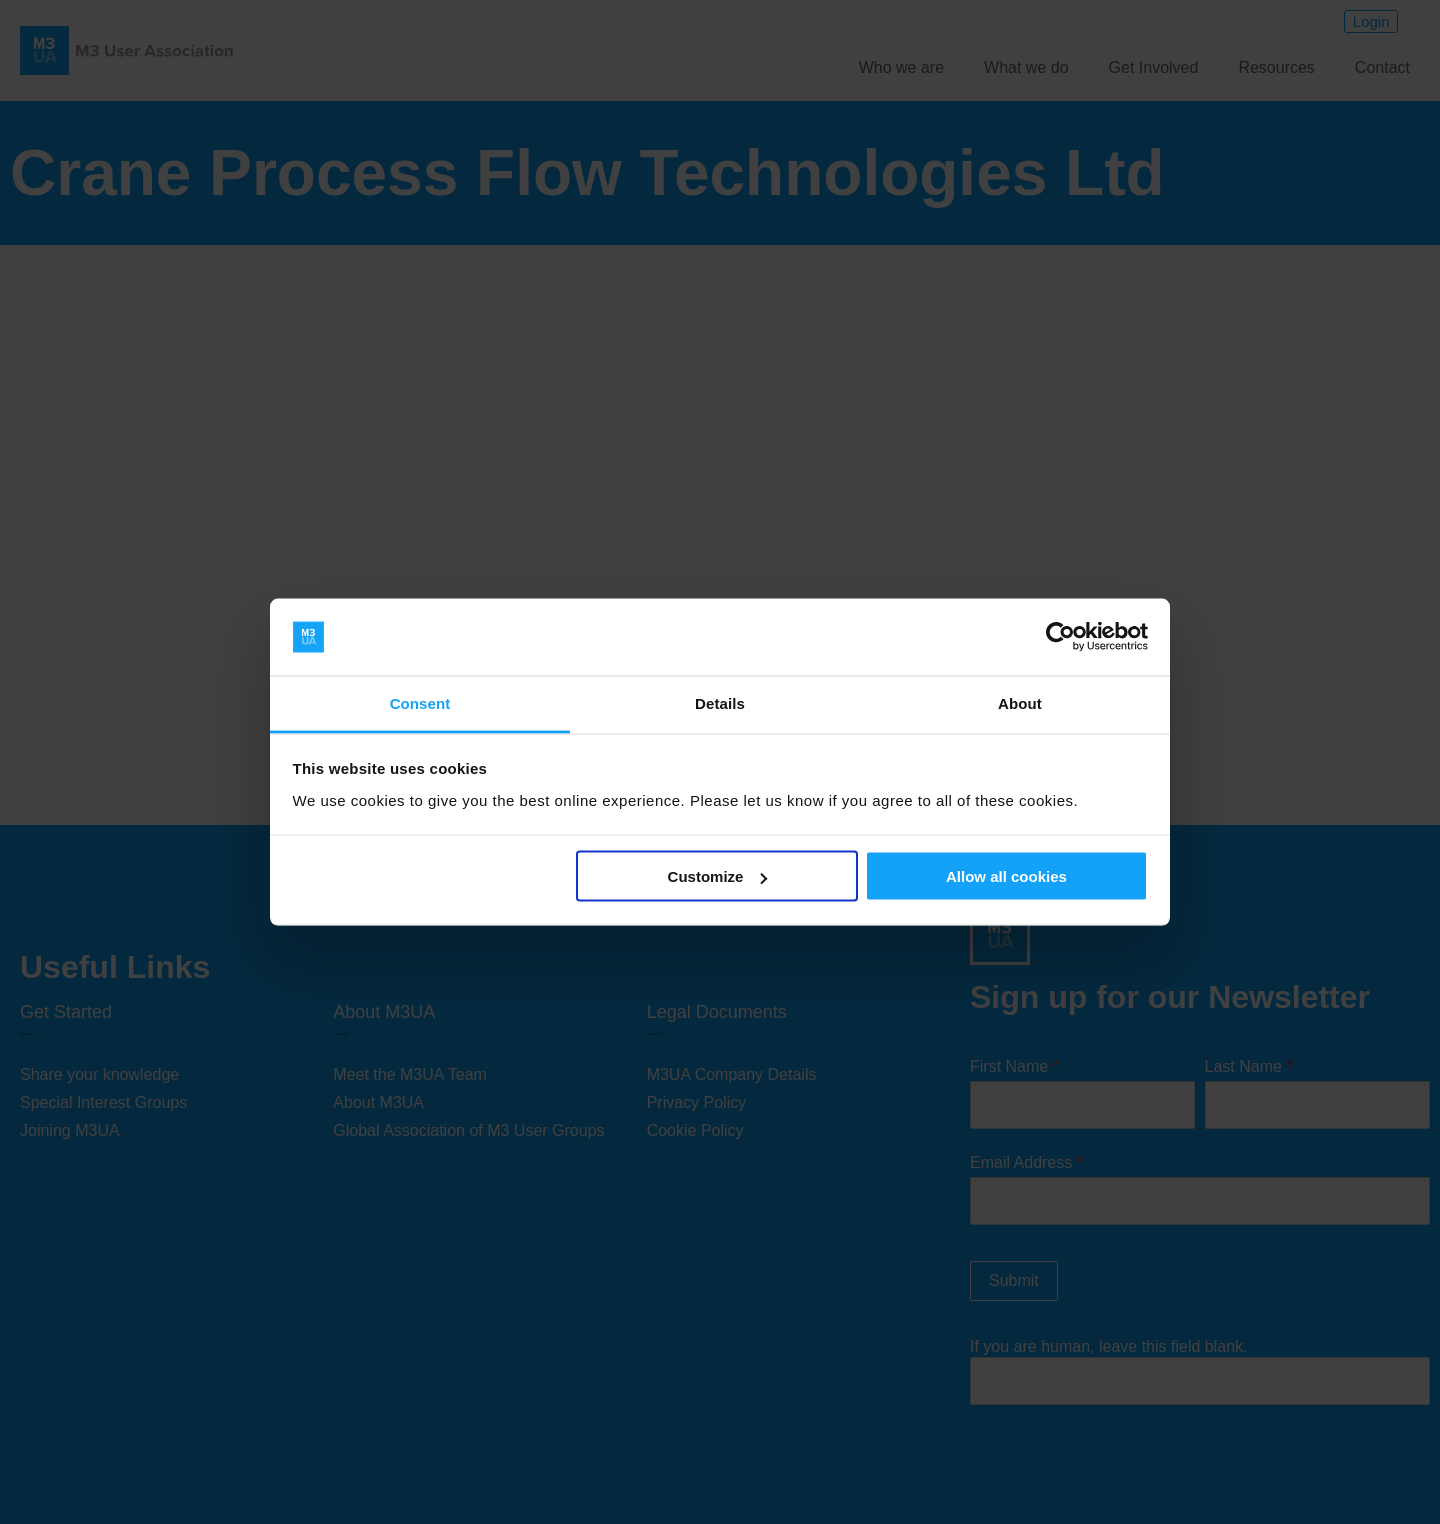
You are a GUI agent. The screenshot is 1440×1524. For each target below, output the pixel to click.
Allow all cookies (1006, 876)
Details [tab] (720, 702)
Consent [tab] (420, 702)
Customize (718, 876)
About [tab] (1020, 702)
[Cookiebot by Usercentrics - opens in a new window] (1060, 637)
